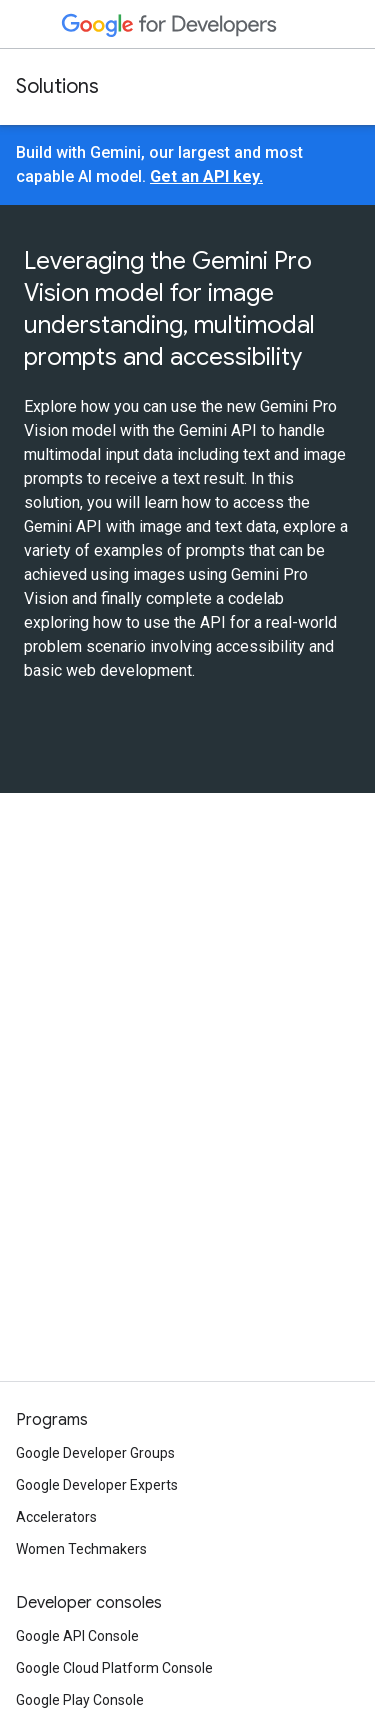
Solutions (57, 86)
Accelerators (56, 1517)
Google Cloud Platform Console (114, 1668)
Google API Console (77, 1636)
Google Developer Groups (95, 1453)
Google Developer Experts (97, 1485)
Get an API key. (206, 176)
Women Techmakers (81, 1549)
